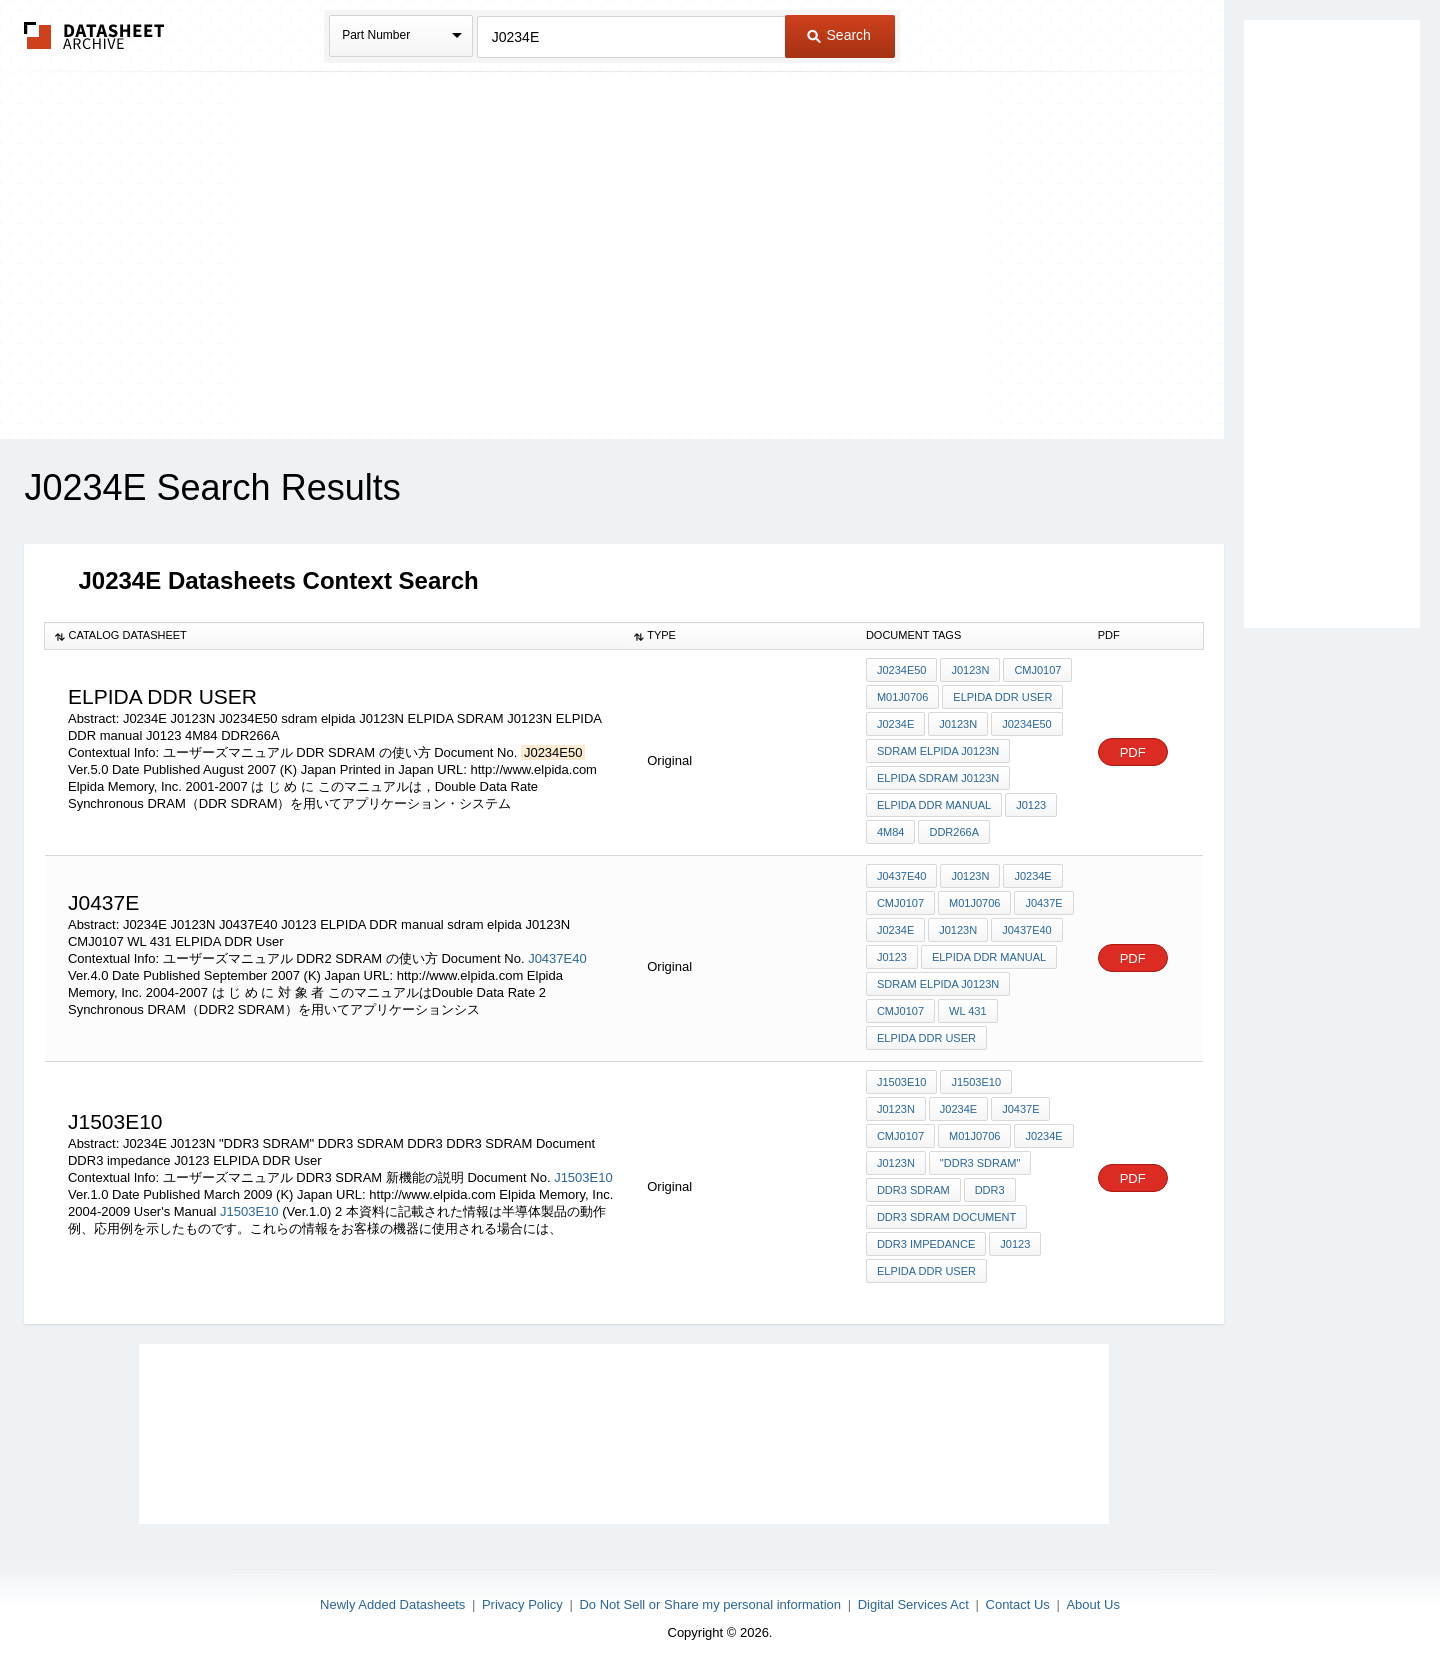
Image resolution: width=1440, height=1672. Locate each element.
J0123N (970, 670)
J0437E (1043, 903)
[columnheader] (334, 636)
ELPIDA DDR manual (934, 805)
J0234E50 (902, 670)
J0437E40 (557, 958)
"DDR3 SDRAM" (980, 1163)
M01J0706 (902, 697)
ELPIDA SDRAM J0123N (938, 778)
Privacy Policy (522, 1604)
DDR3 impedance (926, 1244)
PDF (1133, 752)
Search (839, 35)
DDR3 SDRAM (913, 1190)
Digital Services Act (913, 1604)
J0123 (1031, 805)
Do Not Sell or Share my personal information (710, 1604)
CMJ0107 (1037, 670)
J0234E (895, 724)
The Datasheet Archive (94, 35)
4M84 (891, 832)
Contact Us (1018, 1604)
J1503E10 (583, 1177)
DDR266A (954, 832)
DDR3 (990, 1190)
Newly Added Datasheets (392, 1604)
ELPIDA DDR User (1002, 697)
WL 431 (968, 1011)
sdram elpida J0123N (938, 751)
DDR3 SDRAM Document (946, 1217)
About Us (1092, 1604)
